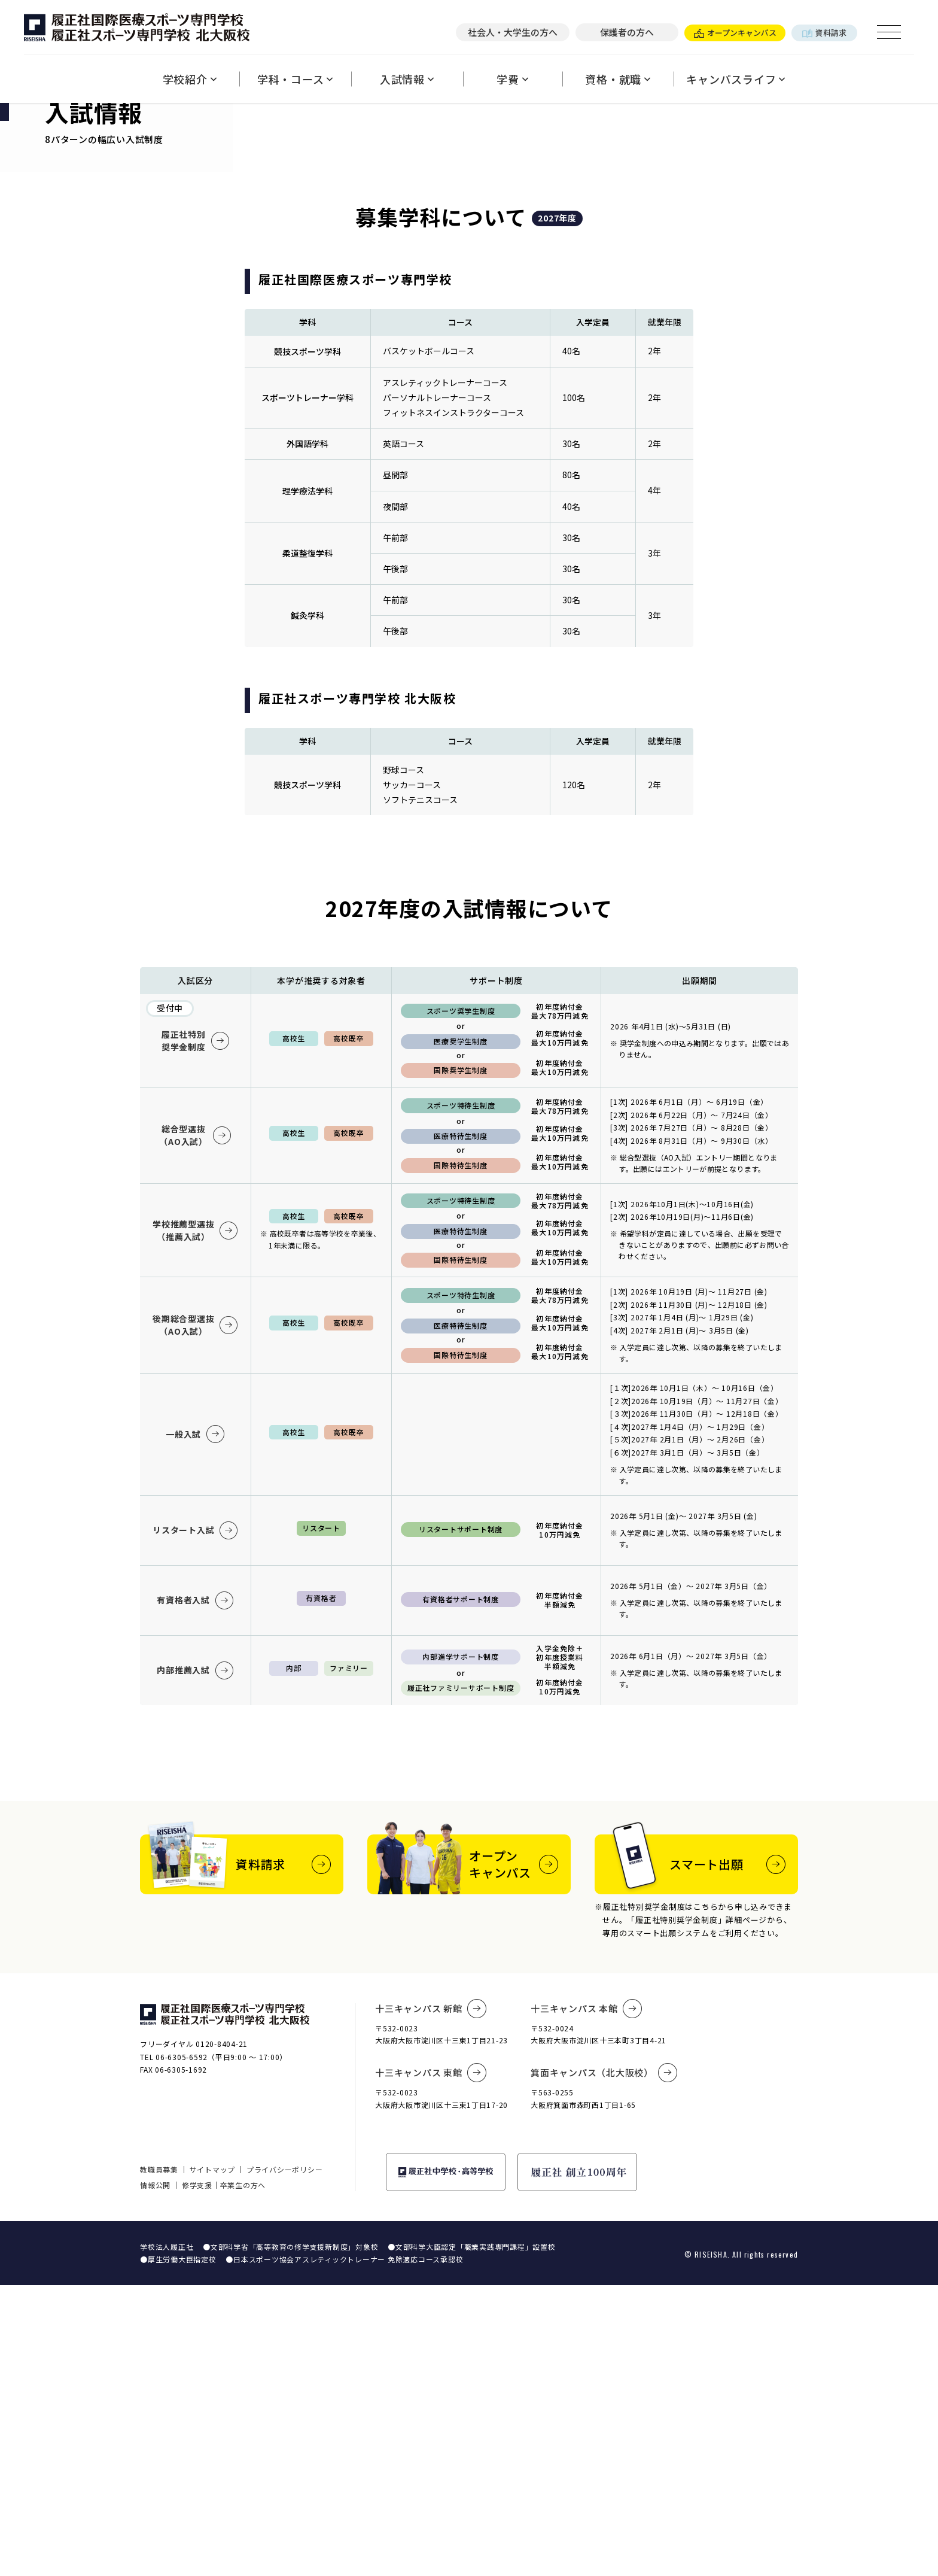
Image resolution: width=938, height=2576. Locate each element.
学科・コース (295, 79)
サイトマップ (213, 2460)
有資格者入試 (195, 1891)
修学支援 (197, 2476)
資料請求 (824, 32)
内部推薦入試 (195, 1961)
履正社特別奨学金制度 (196, 1331)
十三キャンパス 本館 (586, 2298)
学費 (512, 79)
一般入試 (195, 1725)
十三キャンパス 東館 (430, 2363)
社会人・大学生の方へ (513, 32)
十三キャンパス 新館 (430, 2298)
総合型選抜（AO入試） (195, 1426)
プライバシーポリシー (284, 2460)
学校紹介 (190, 79)
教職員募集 (159, 2460)
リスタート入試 (195, 1821)
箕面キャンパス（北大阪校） (604, 2363)
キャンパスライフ (735, 79)
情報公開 (155, 2476)
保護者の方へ (627, 32)
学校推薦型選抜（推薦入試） (195, 1520)
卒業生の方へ (243, 2476)
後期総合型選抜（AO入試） (195, 1615)
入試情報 (407, 79)
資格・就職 (618, 79)
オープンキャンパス (735, 32)
